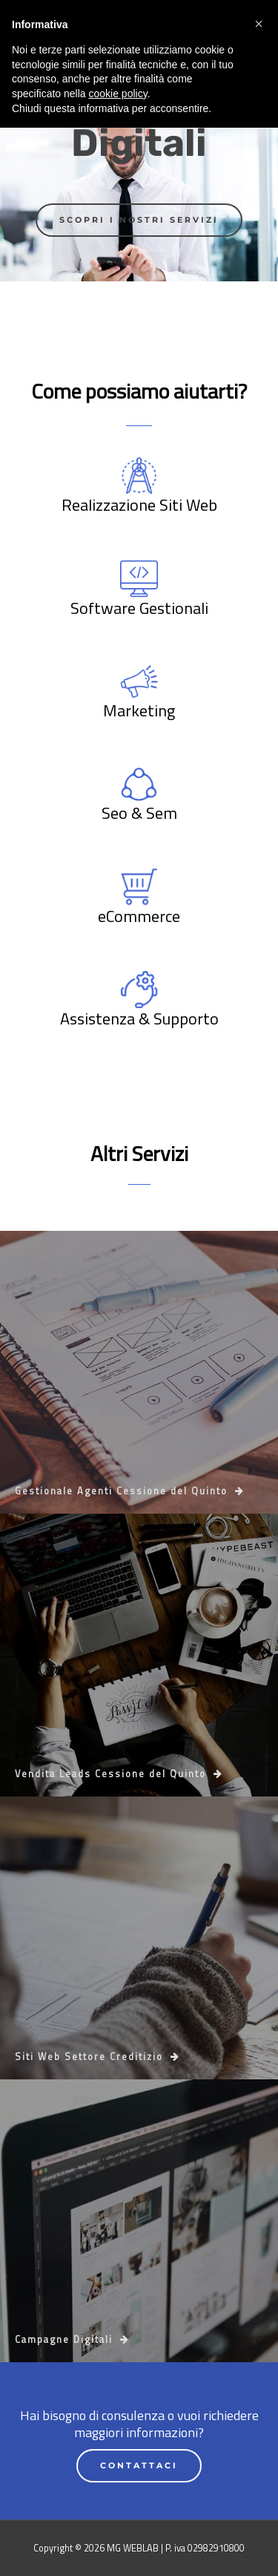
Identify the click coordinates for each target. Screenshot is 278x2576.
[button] (259, 2472)
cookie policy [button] (118, 2542)
